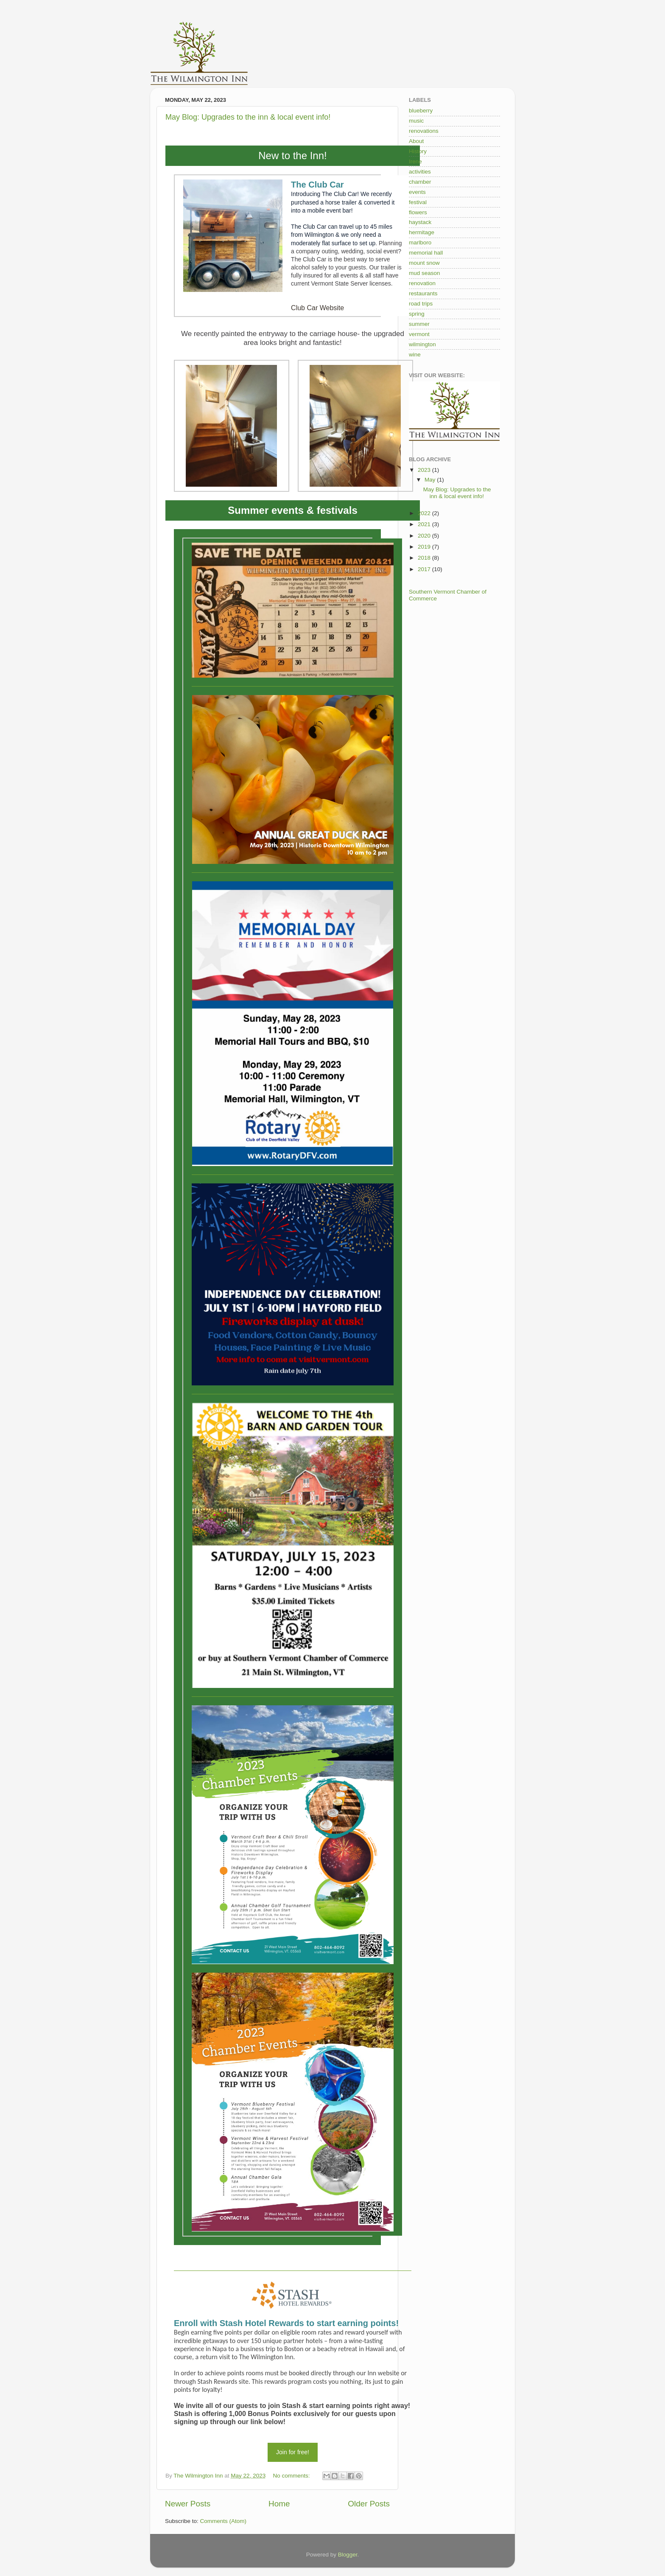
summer (419, 324)
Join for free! (292, 2452)
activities (420, 171)
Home (279, 2503)
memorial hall (426, 252)
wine (415, 354)
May (431, 480)
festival (418, 202)
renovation (422, 283)
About (416, 141)
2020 (425, 536)
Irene (415, 161)
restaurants (423, 293)
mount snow (424, 263)
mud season (424, 273)
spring (417, 314)
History (418, 151)
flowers (418, 212)
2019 (425, 547)
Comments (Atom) (223, 2521)
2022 (425, 513)
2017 (425, 569)
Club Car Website (317, 307)
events (417, 192)
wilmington (422, 344)
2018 (425, 558)
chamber (420, 182)
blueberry (421, 110)
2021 (425, 524)
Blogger (348, 2554)
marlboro (420, 242)
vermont (419, 334)
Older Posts (369, 2503)
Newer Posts (187, 2503)
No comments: (292, 2475)
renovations (424, 131)
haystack (420, 222)
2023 (425, 470)
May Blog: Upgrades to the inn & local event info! (247, 117)
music (416, 121)
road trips (421, 303)
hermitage (421, 232)
